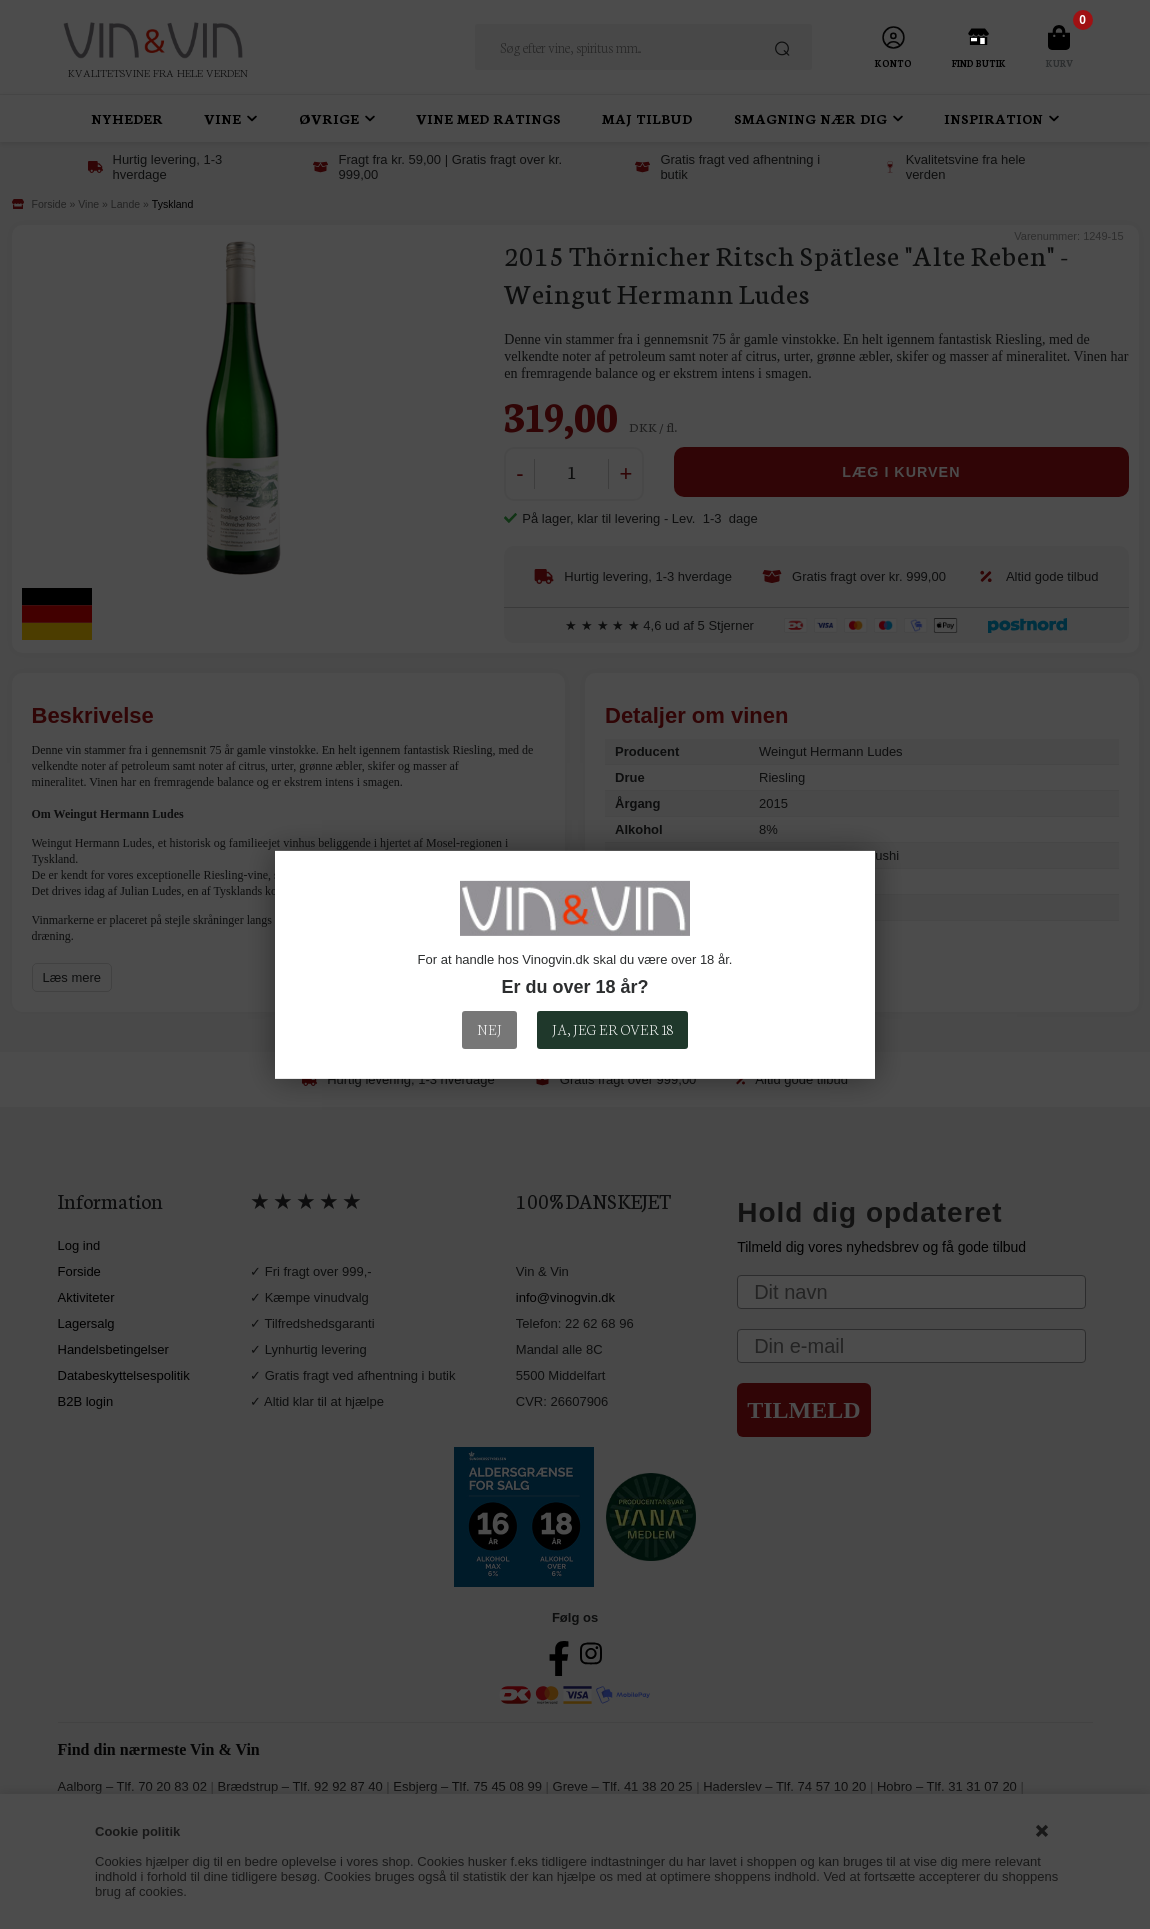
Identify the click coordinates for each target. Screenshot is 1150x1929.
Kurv (1059, 63)
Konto (893, 63)
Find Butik (979, 63)
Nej (489, 1029)
